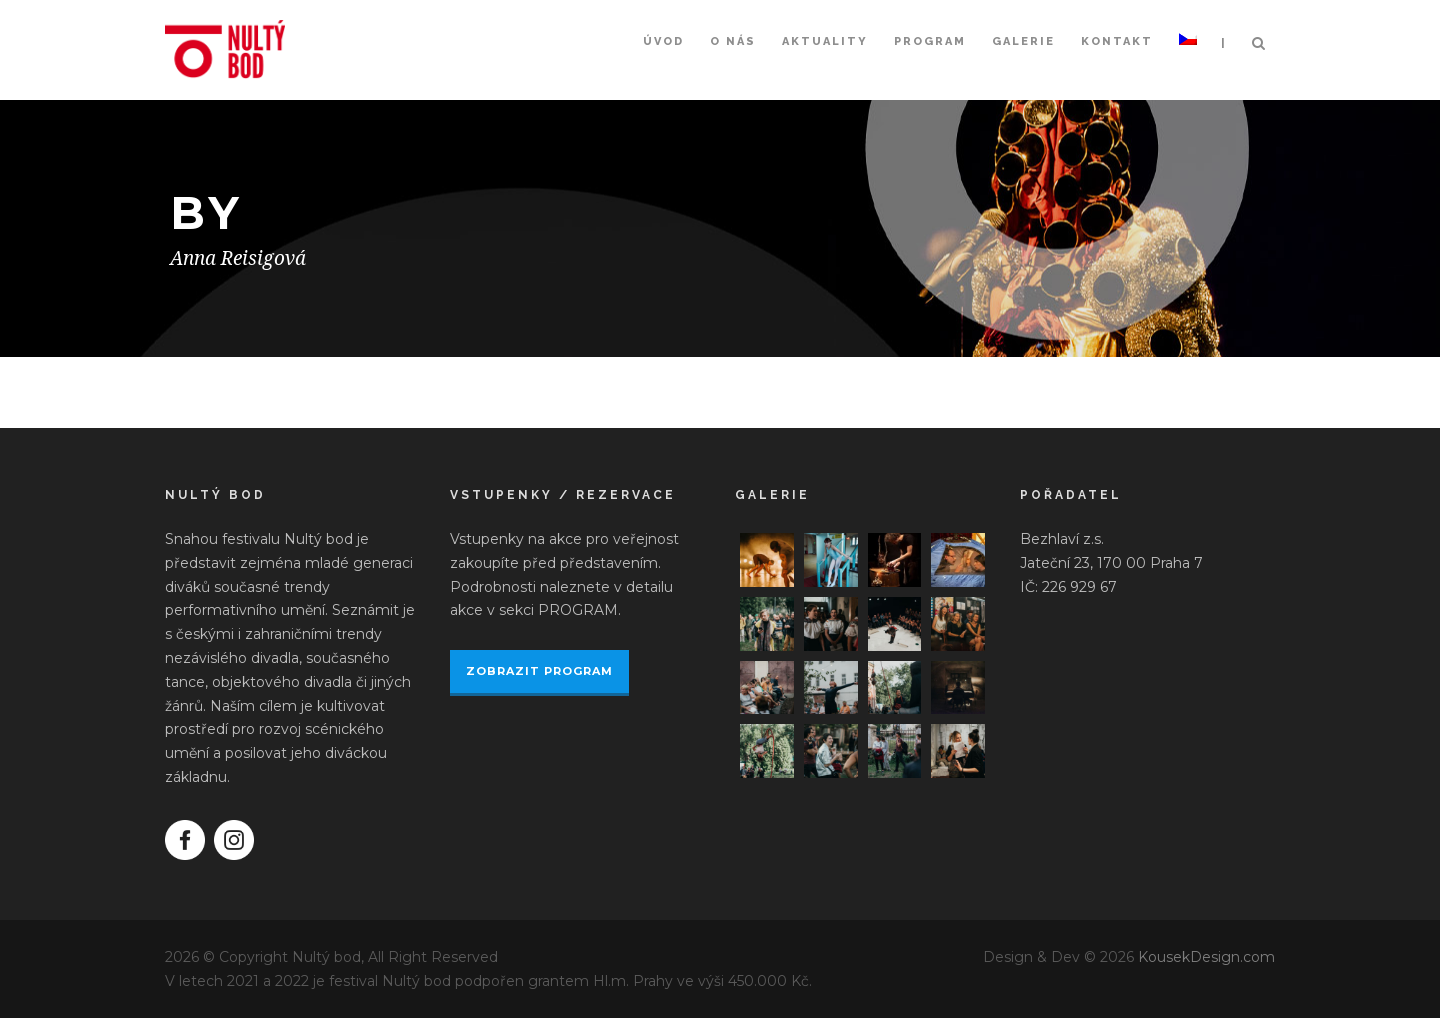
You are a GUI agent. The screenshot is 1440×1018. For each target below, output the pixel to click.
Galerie (1023, 41)
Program (930, 41)
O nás (733, 41)
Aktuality (825, 41)
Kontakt (1117, 41)
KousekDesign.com (1206, 957)
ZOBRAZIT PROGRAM (539, 671)
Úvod (663, 41)
